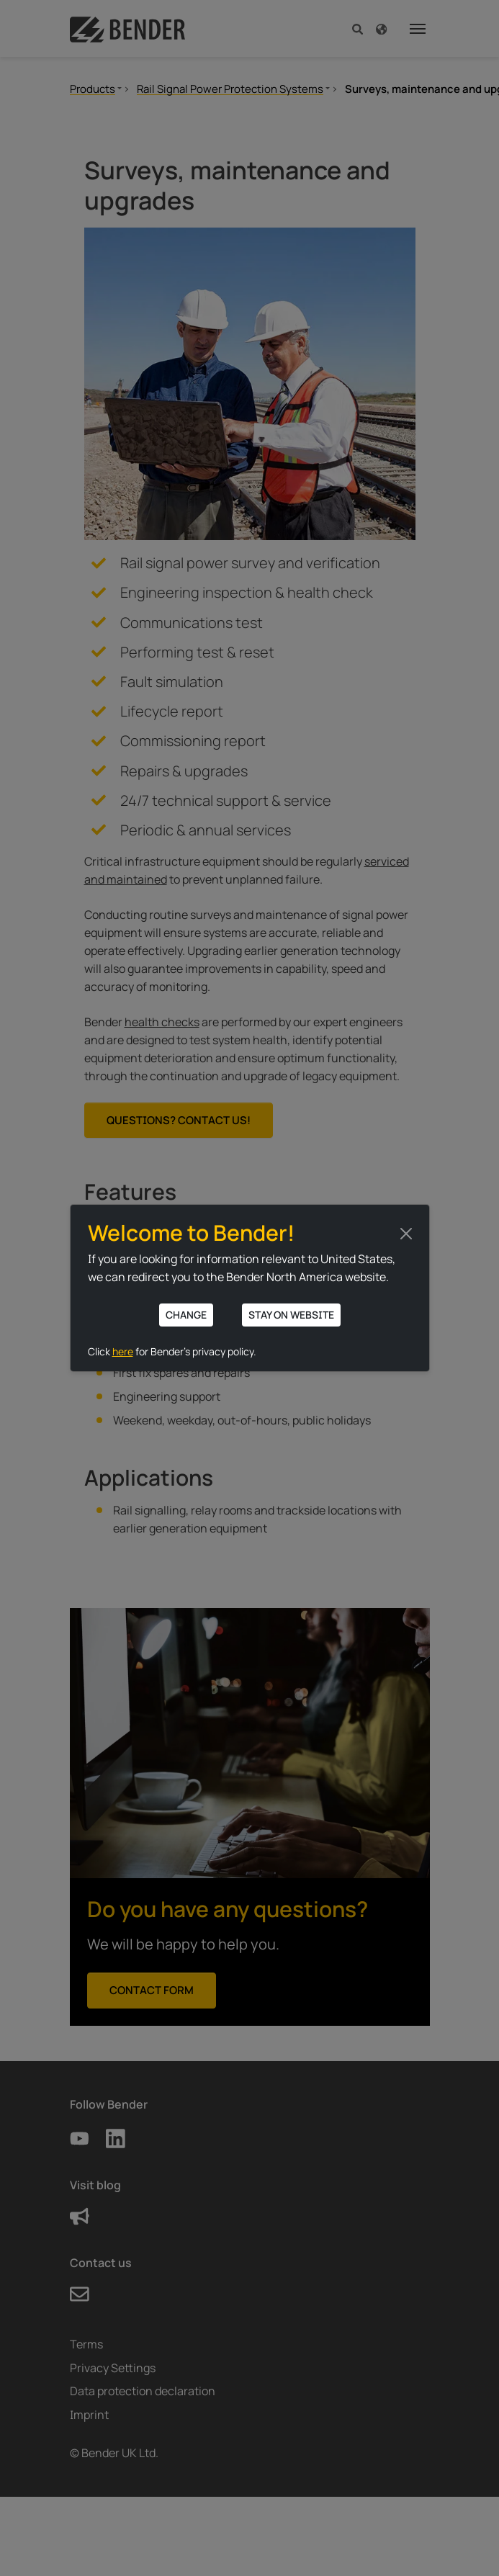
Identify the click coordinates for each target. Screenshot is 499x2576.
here (122, 1351)
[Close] (406, 1233)
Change (186, 1314)
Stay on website (291, 1314)
